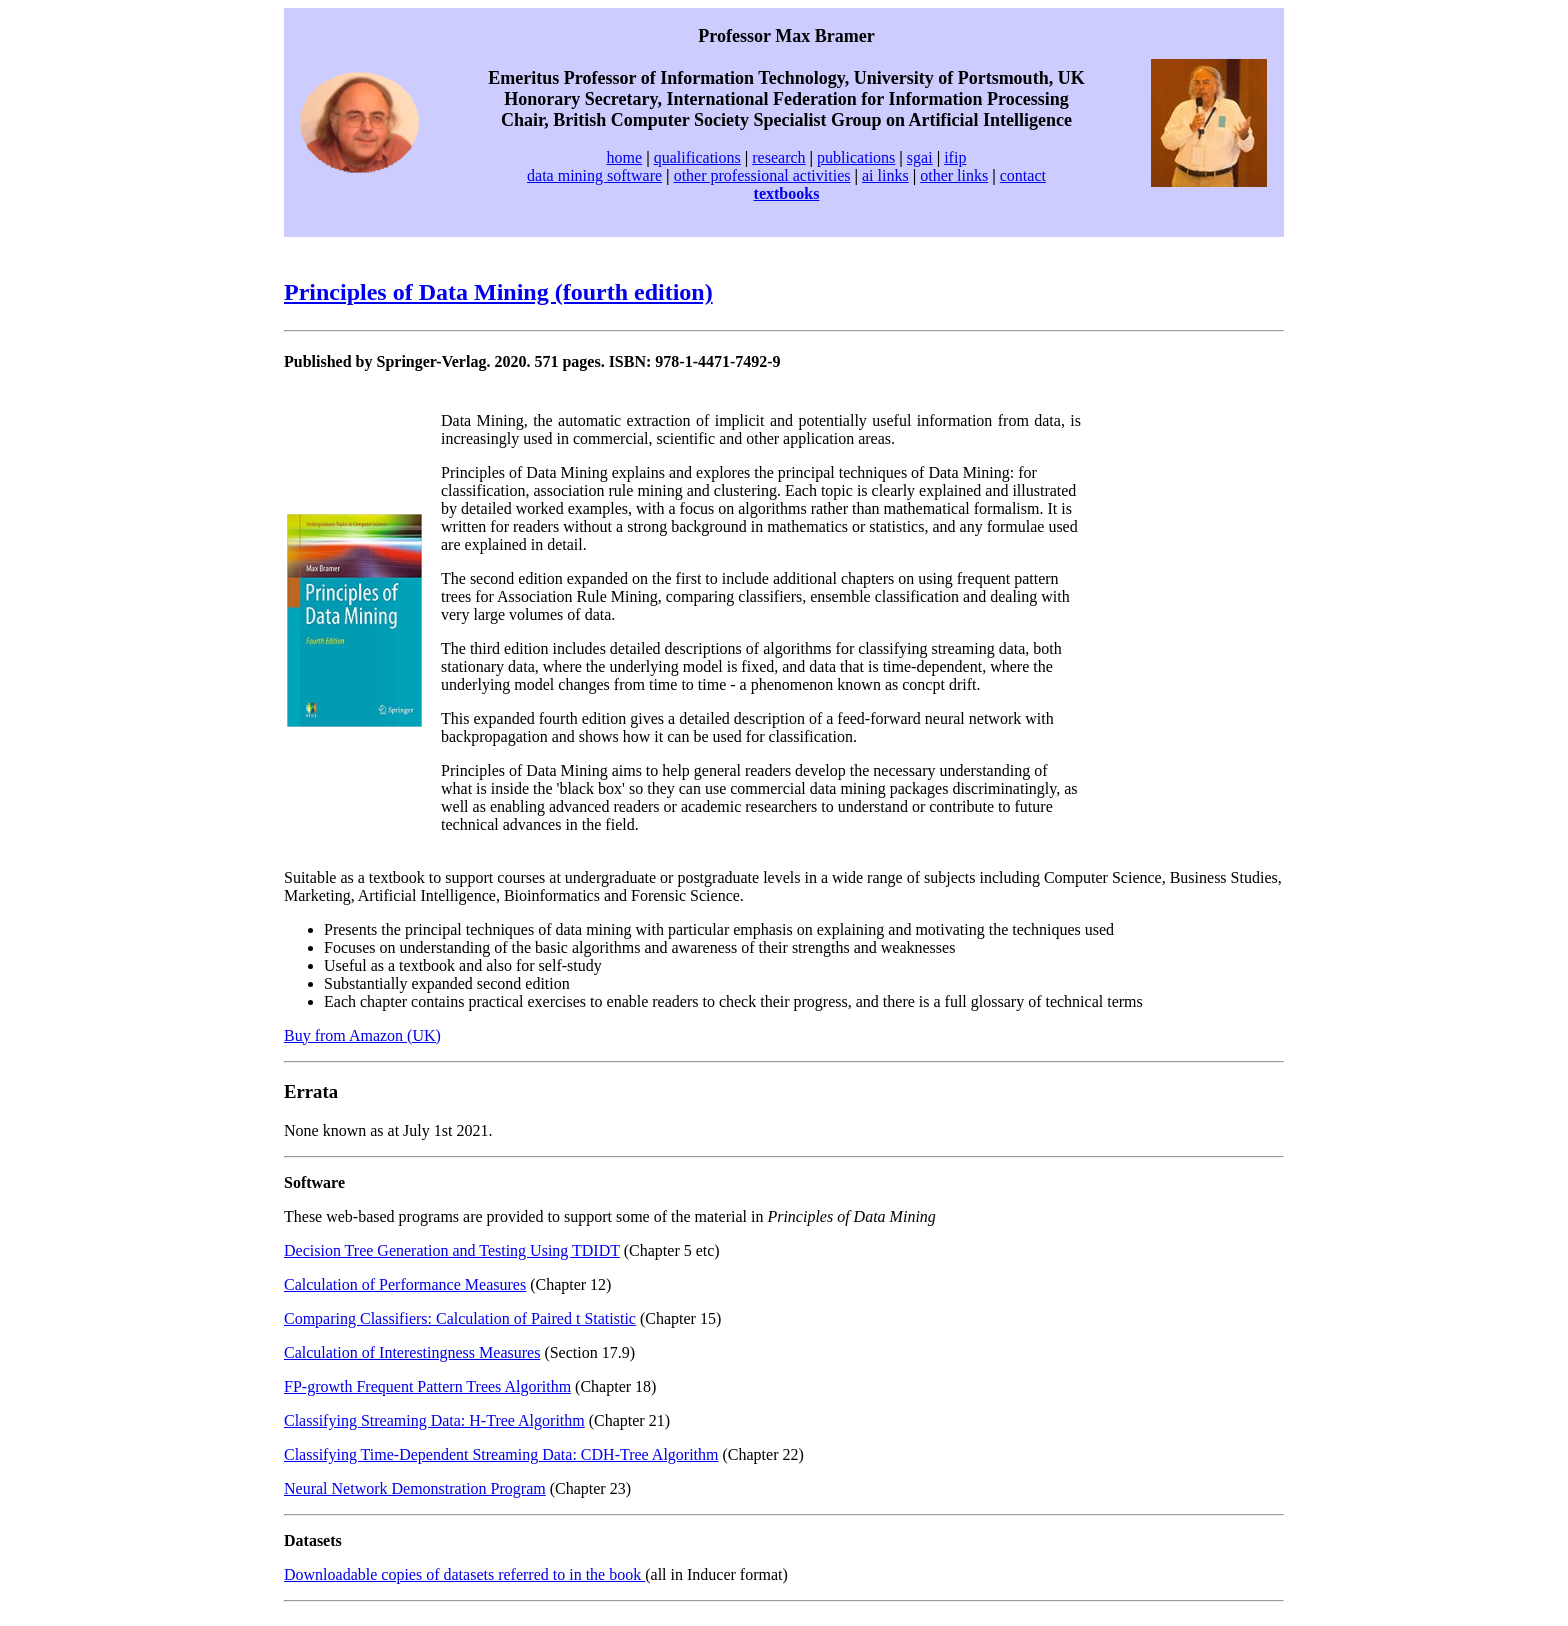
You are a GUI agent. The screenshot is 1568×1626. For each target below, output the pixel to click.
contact (1023, 175)
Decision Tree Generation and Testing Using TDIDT (452, 1250)
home (625, 157)
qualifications (697, 157)
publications (856, 157)
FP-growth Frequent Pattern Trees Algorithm (427, 1386)
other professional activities (762, 175)
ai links (885, 175)
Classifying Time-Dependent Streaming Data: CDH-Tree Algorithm (501, 1454)
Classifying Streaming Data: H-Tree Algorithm (434, 1420)
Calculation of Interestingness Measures (412, 1352)
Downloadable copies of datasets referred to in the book (464, 1574)
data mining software (594, 175)
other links (954, 175)
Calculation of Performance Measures (405, 1284)
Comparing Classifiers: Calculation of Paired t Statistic (460, 1318)
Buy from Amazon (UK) (362, 1035)
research (778, 157)
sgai (920, 157)
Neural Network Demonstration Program (415, 1488)
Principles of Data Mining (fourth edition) (498, 292)
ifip (955, 157)
